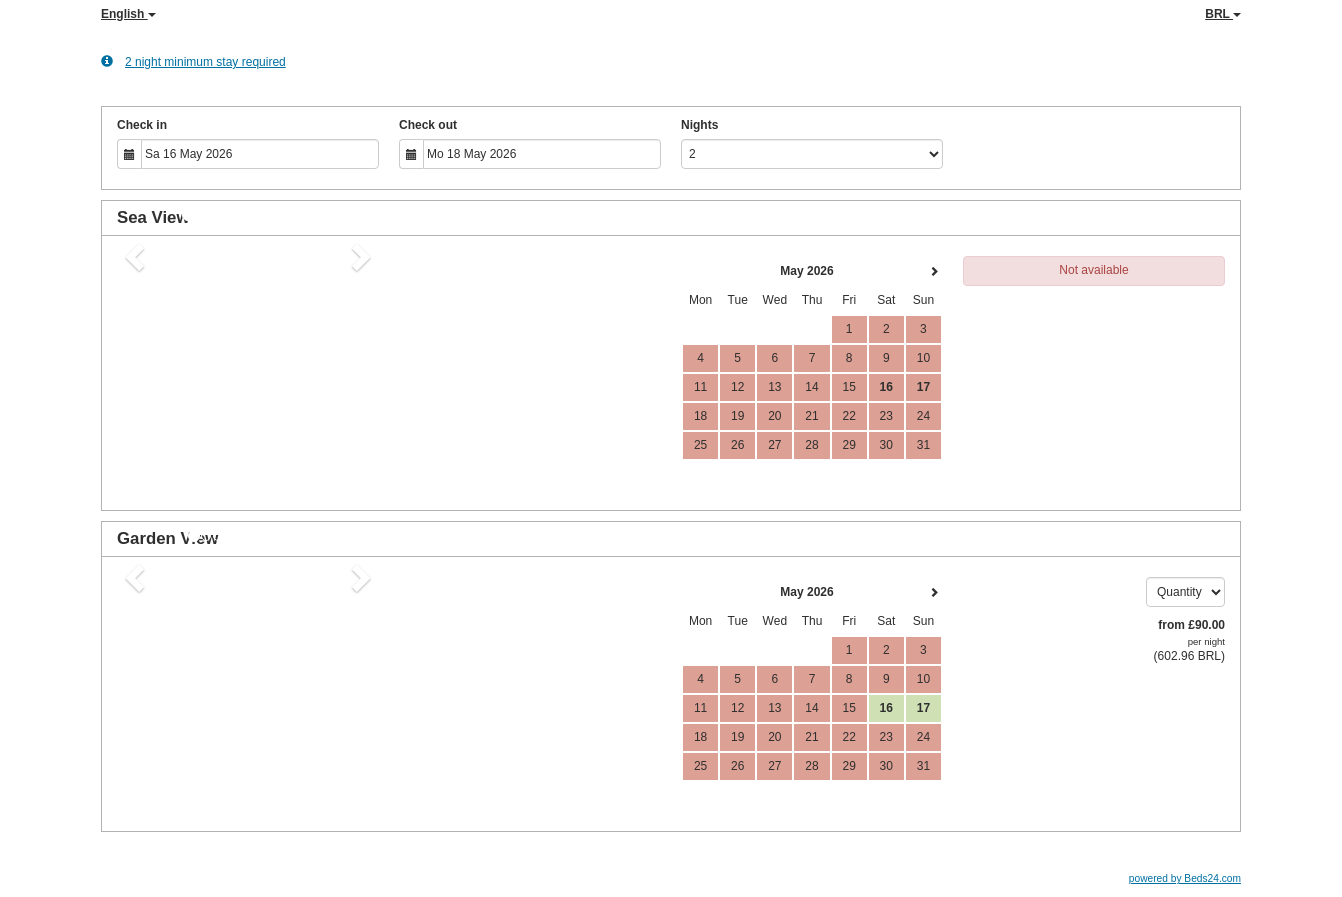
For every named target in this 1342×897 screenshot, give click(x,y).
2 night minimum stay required (193, 61)
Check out (428, 125)
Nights (699, 125)
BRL (1223, 14)
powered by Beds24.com (1185, 878)
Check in (142, 125)
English (128, 14)
